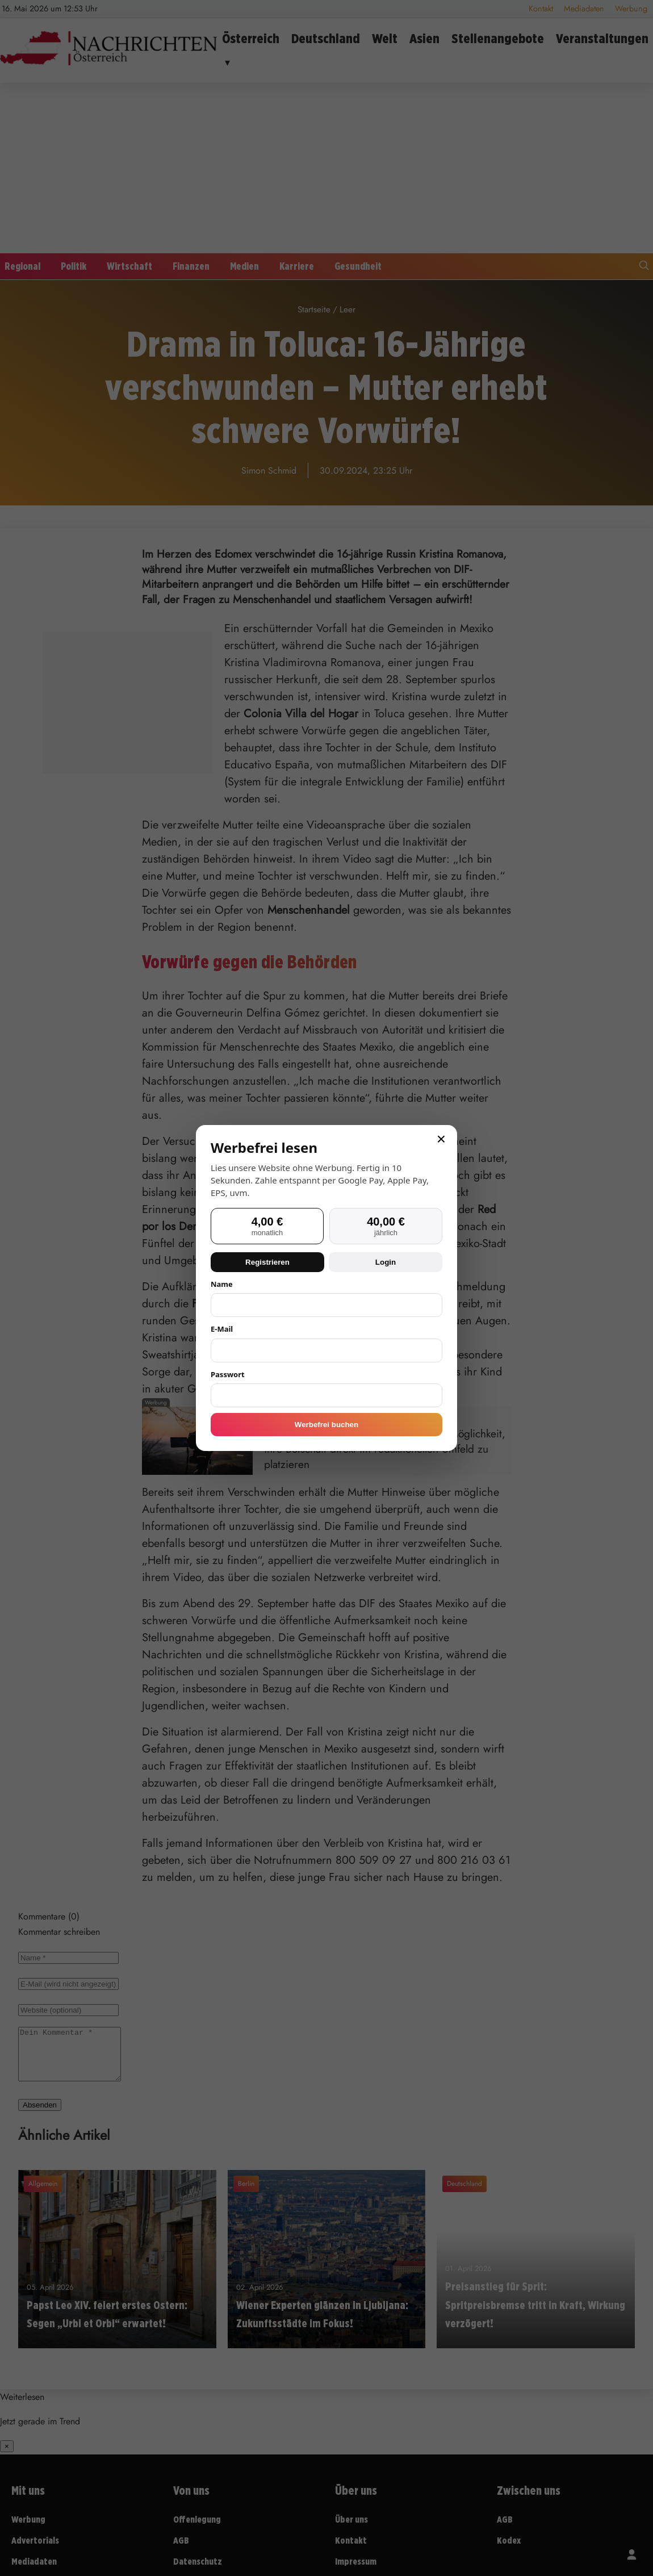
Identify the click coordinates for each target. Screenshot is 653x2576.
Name (222, 1284)
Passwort (228, 1374)
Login (385, 1262)
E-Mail (222, 1329)
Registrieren (267, 1262)
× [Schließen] (441, 1139)
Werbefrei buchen (326, 1424)
